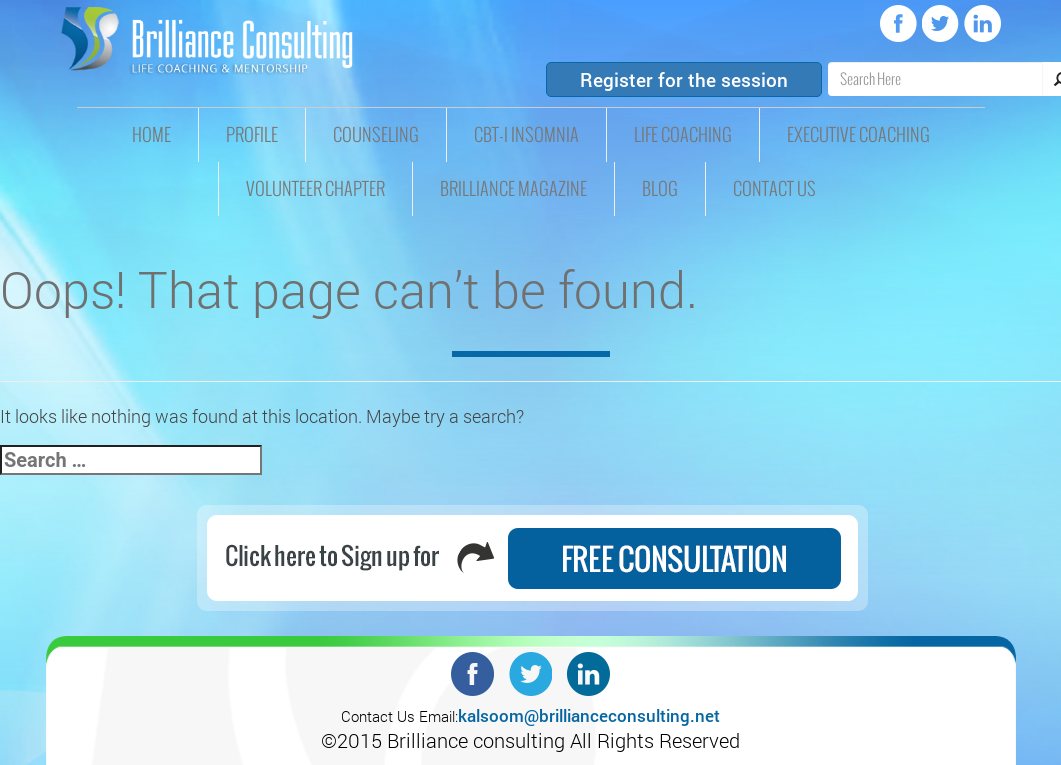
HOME (151, 135)
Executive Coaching (858, 135)
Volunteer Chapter (315, 189)
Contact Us (774, 189)
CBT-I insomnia (526, 135)
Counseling (376, 135)
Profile (252, 135)
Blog (660, 189)
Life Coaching (683, 135)
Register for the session (684, 79)
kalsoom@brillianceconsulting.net (589, 715)
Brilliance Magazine (513, 189)
